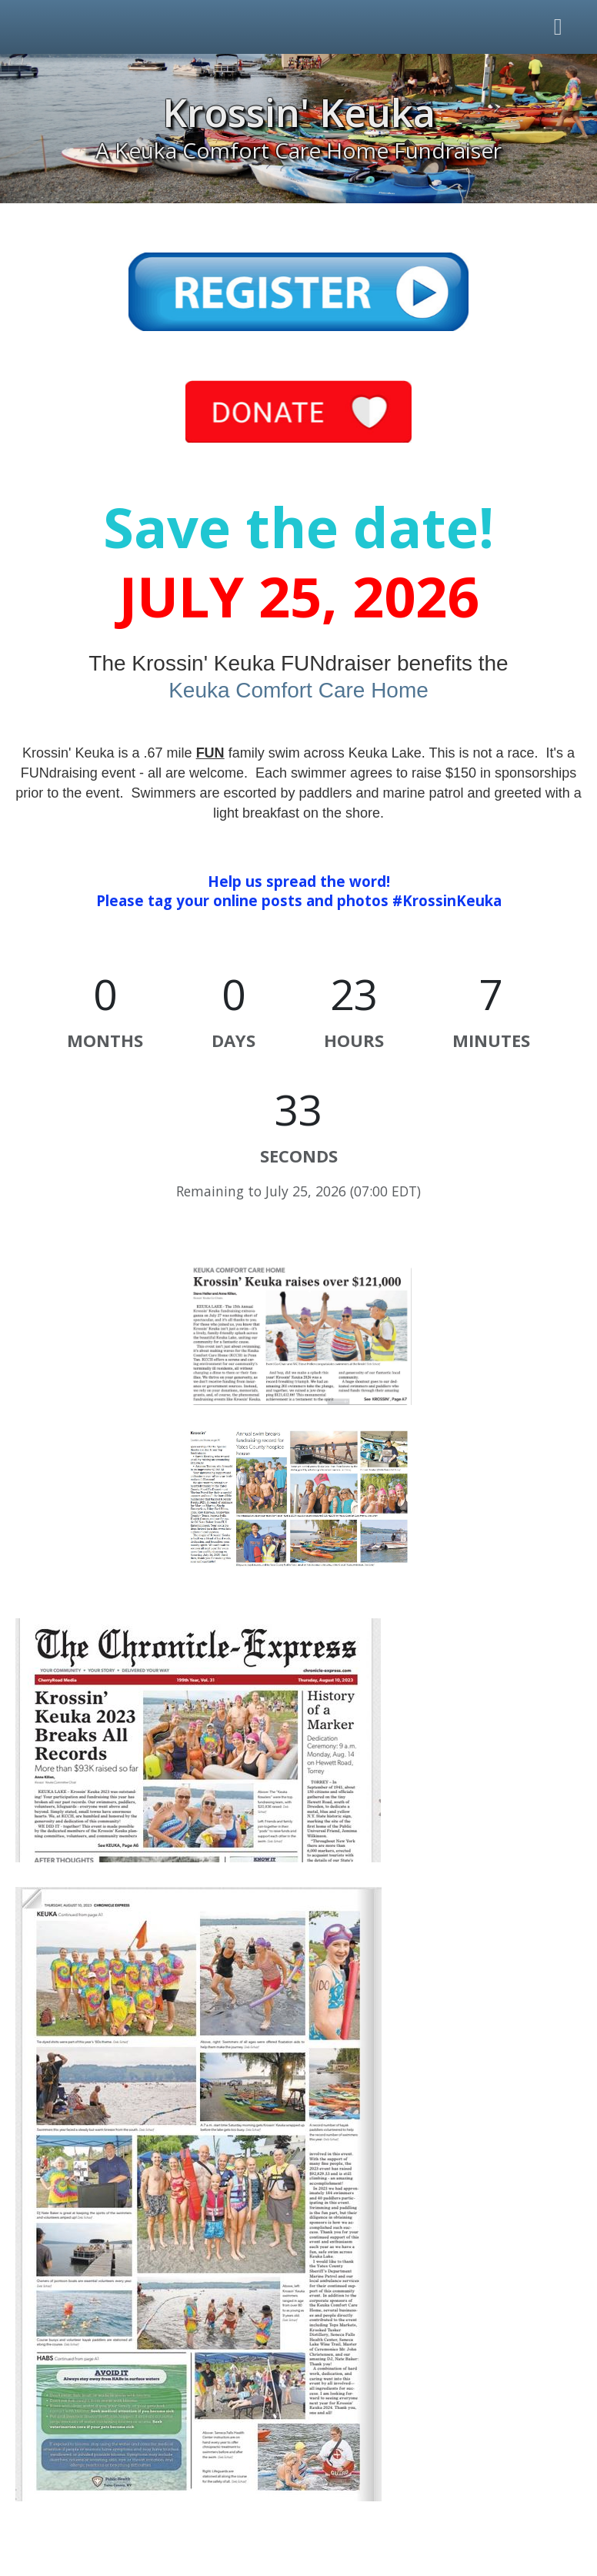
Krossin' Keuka (298, 112)
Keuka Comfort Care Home (298, 690)
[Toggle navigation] (558, 27)
